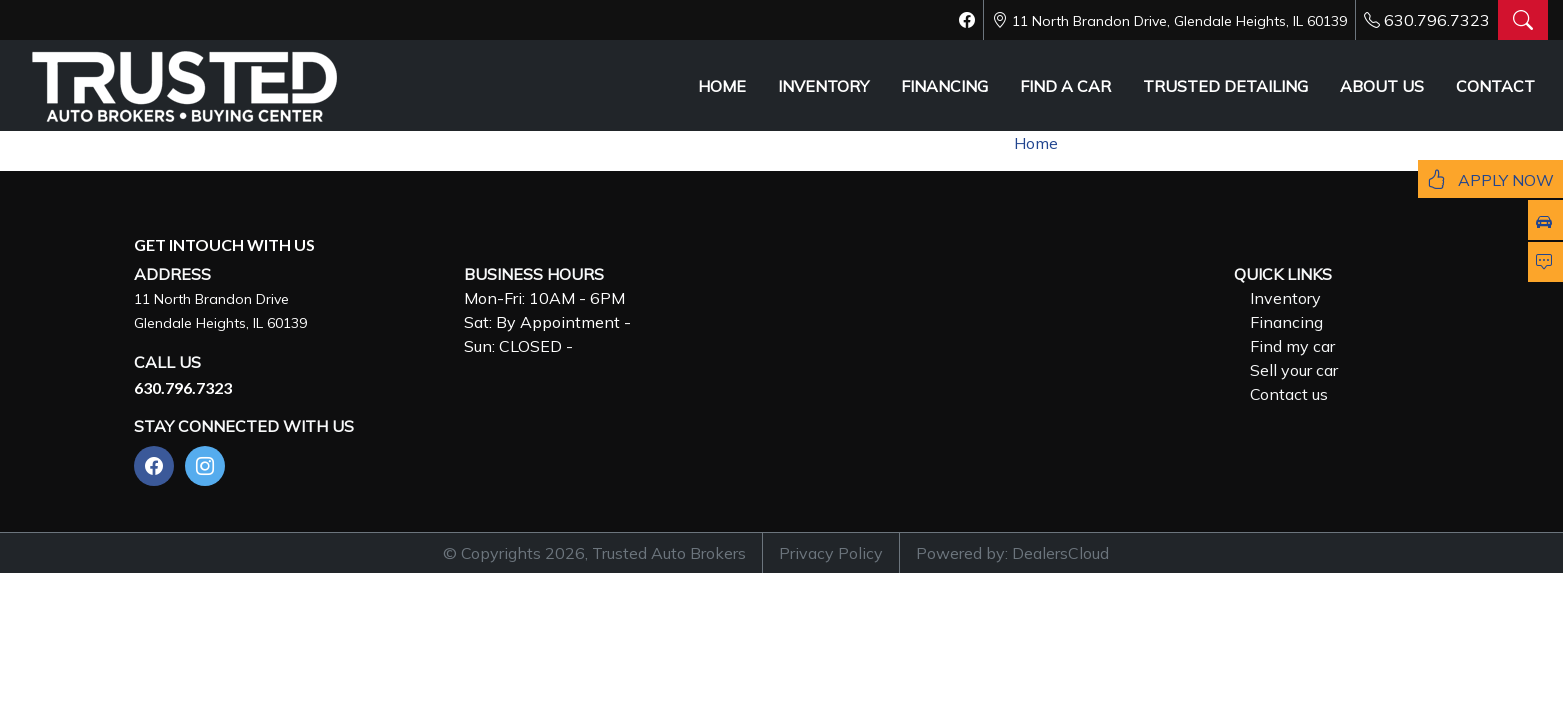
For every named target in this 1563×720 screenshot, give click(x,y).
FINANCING (944, 86)
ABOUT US (1382, 86)
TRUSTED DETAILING (1225, 86)
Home (1036, 143)
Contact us (1289, 394)
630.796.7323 (1437, 20)
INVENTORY (823, 86)
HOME (722, 86)
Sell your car (1294, 370)
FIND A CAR (1065, 86)
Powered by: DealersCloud (1012, 553)
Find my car (1292, 346)
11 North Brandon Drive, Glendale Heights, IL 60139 (1179, 21)
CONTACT (1495, 86)
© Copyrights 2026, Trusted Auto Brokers (594, 553)
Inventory (1285, 298)
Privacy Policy (831, 553)
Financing (1286, 322)
